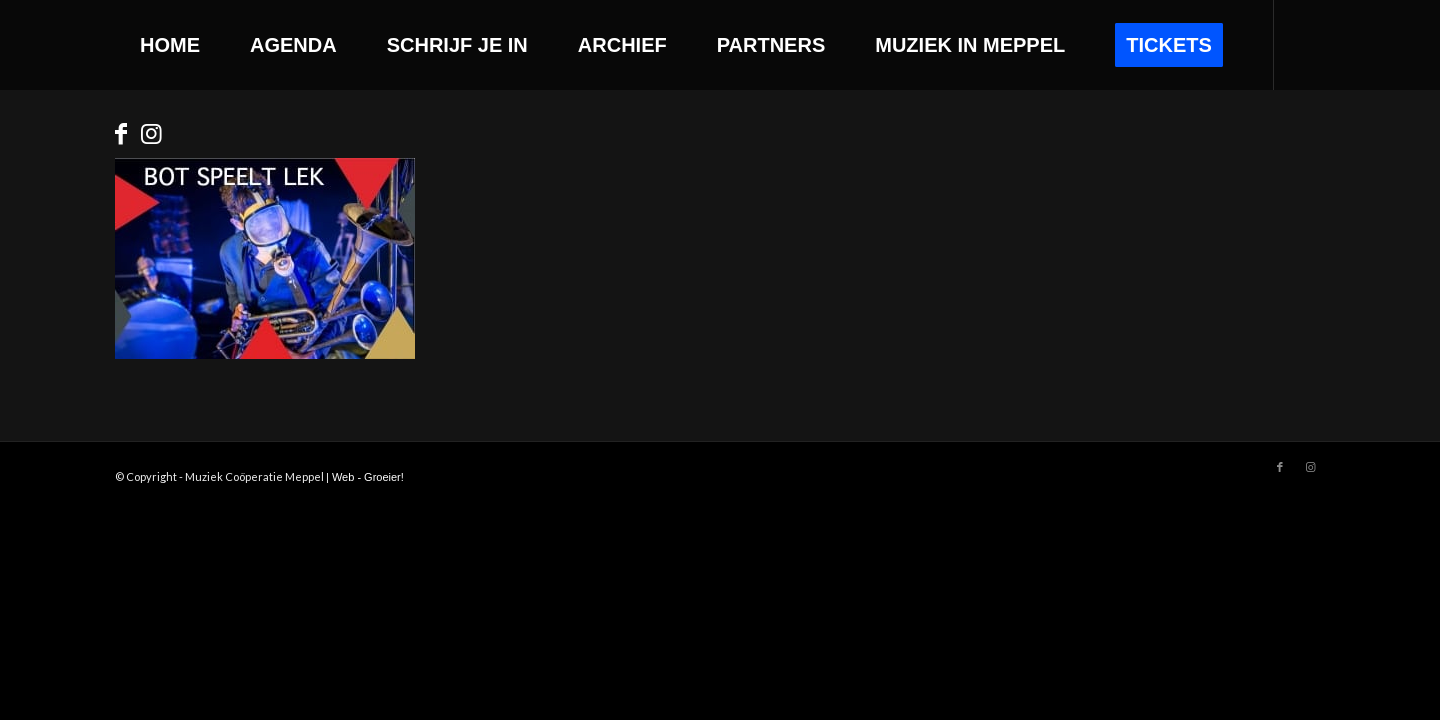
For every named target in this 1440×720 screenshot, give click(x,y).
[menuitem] (170, 45)
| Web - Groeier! (365, 477)
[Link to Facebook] (121, 134)
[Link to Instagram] (151, 134)
